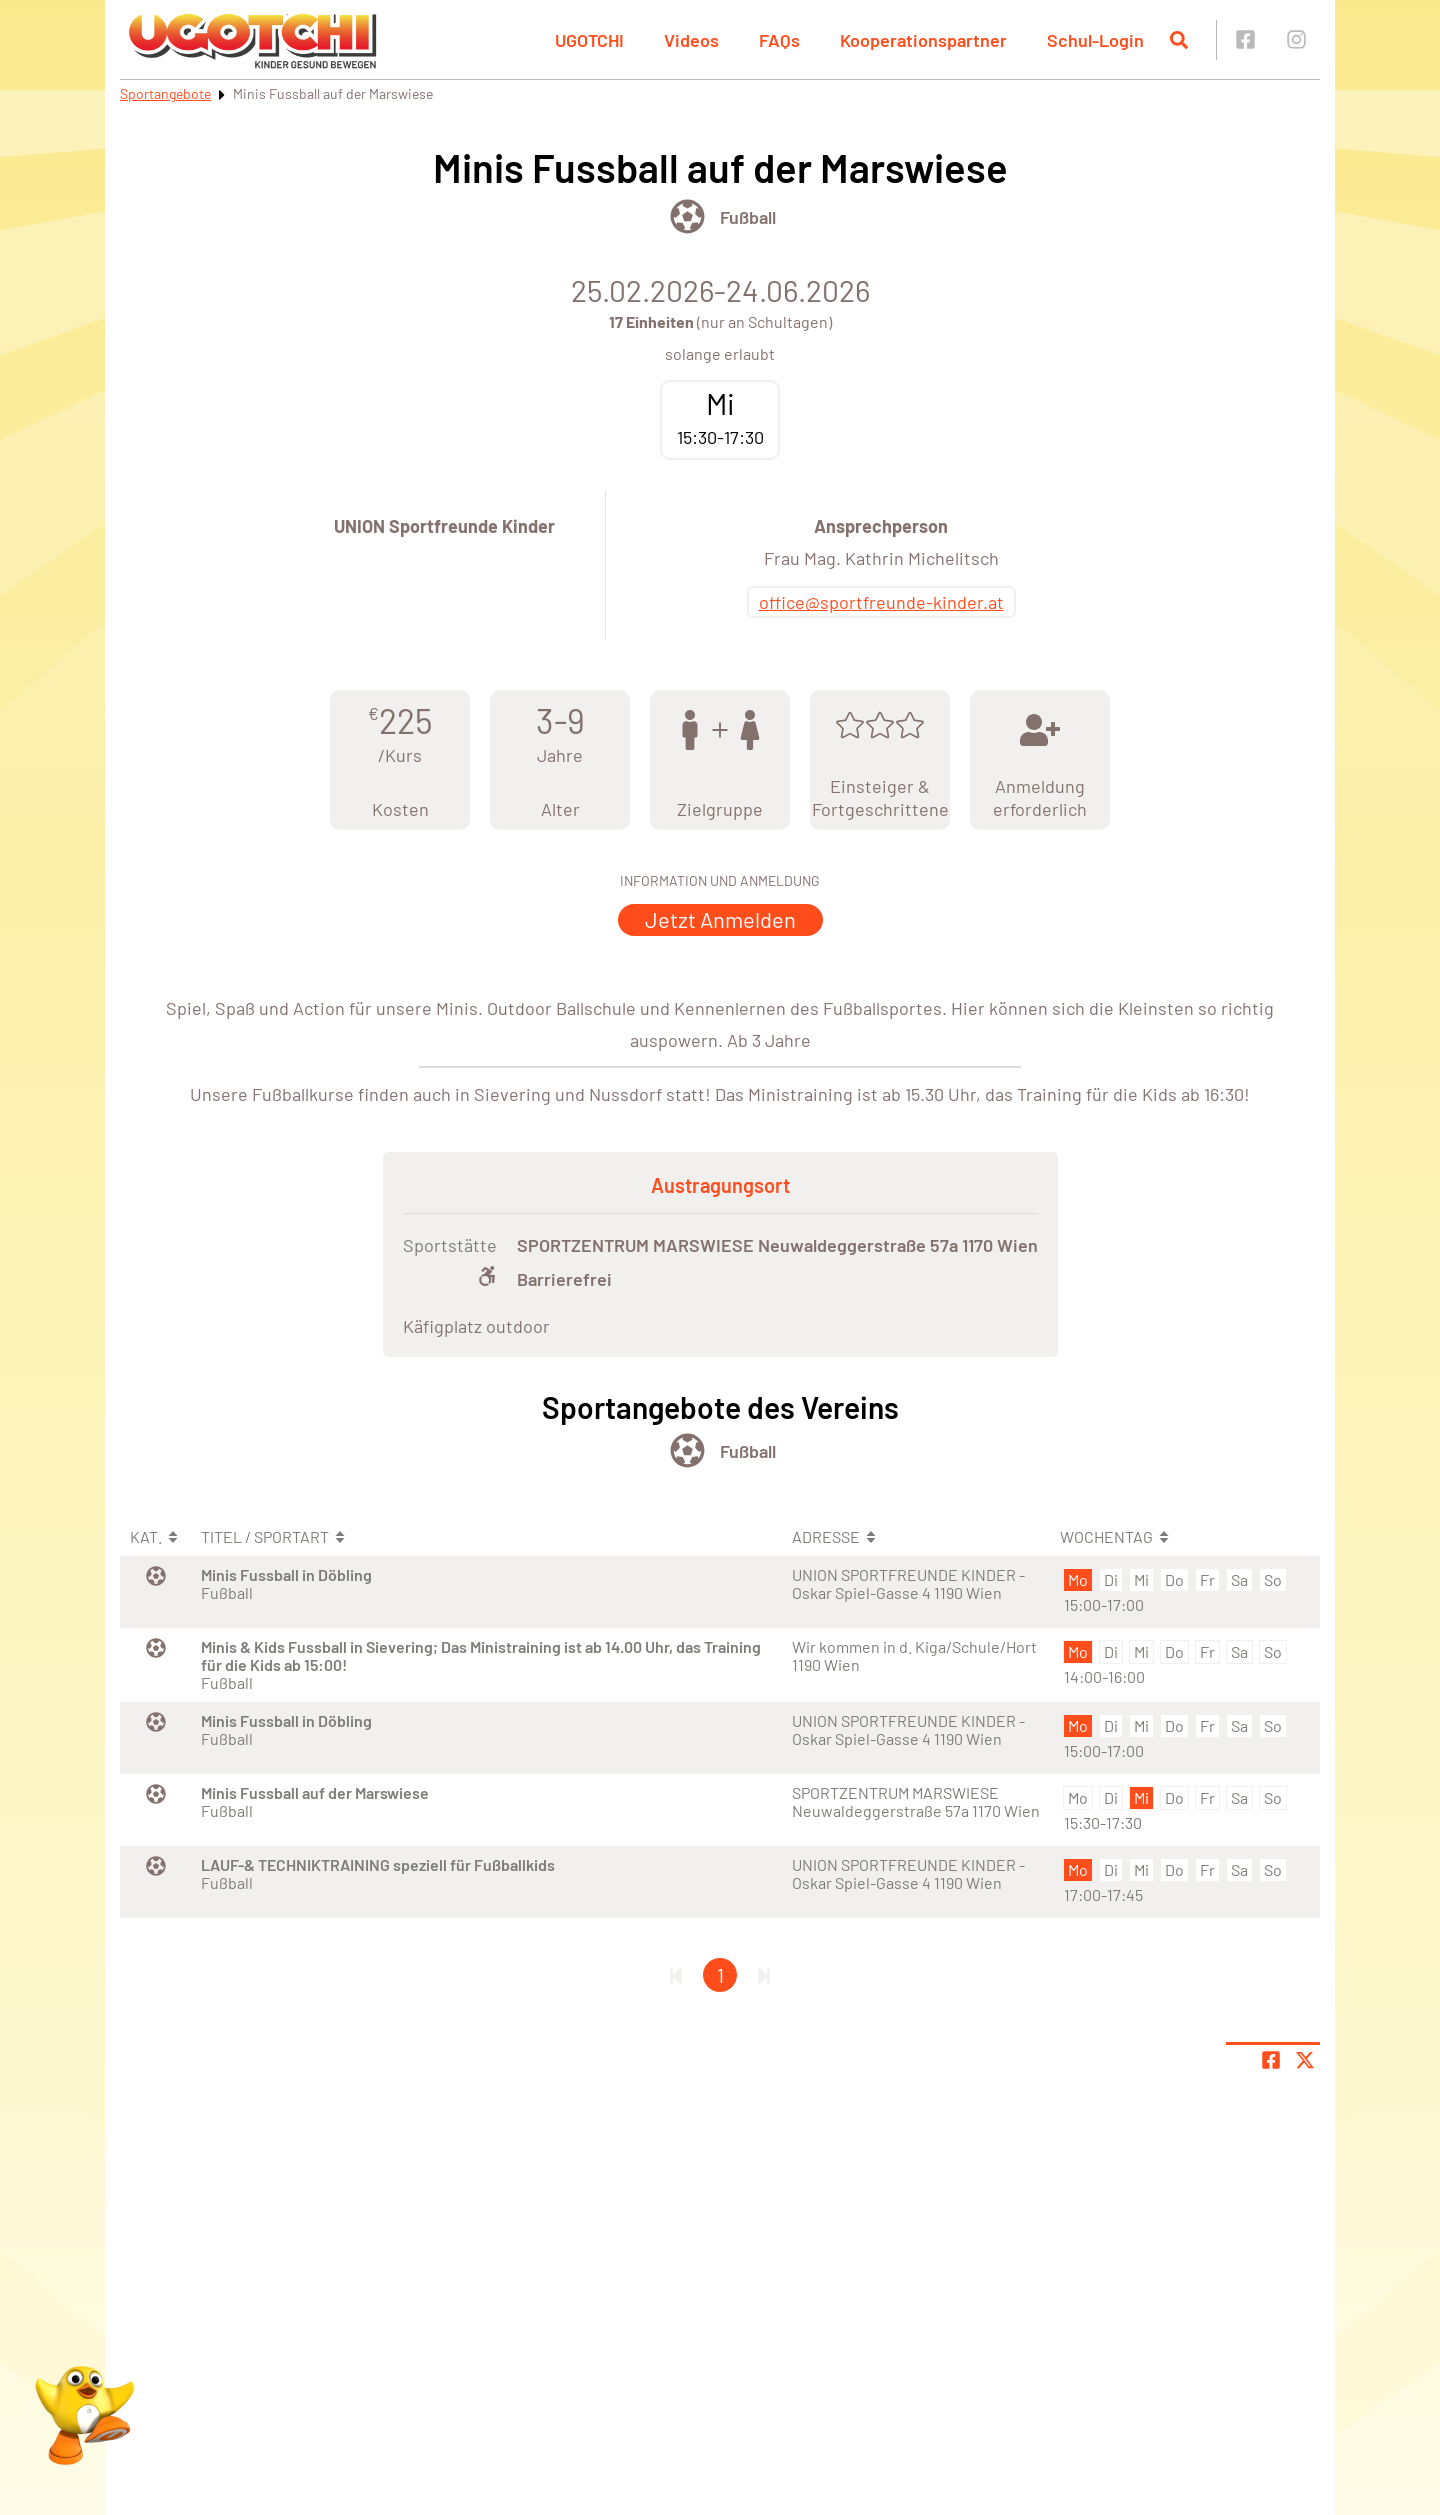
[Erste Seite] (676, 1975)
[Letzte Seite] (764, 1975)
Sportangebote (165, 93)
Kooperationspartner (923, 40)
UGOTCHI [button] (589, 40)
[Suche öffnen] (1179, 40)
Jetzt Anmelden (720, 919)
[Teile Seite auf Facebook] (1271, 2060)
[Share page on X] (1305, 2060)
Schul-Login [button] (1095, 40)
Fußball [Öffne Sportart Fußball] (748, 217)
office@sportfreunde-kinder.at (881, 602)
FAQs (779, 40)
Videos (691, 40)
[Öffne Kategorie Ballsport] (687, 216)
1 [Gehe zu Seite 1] (720, 1975)
